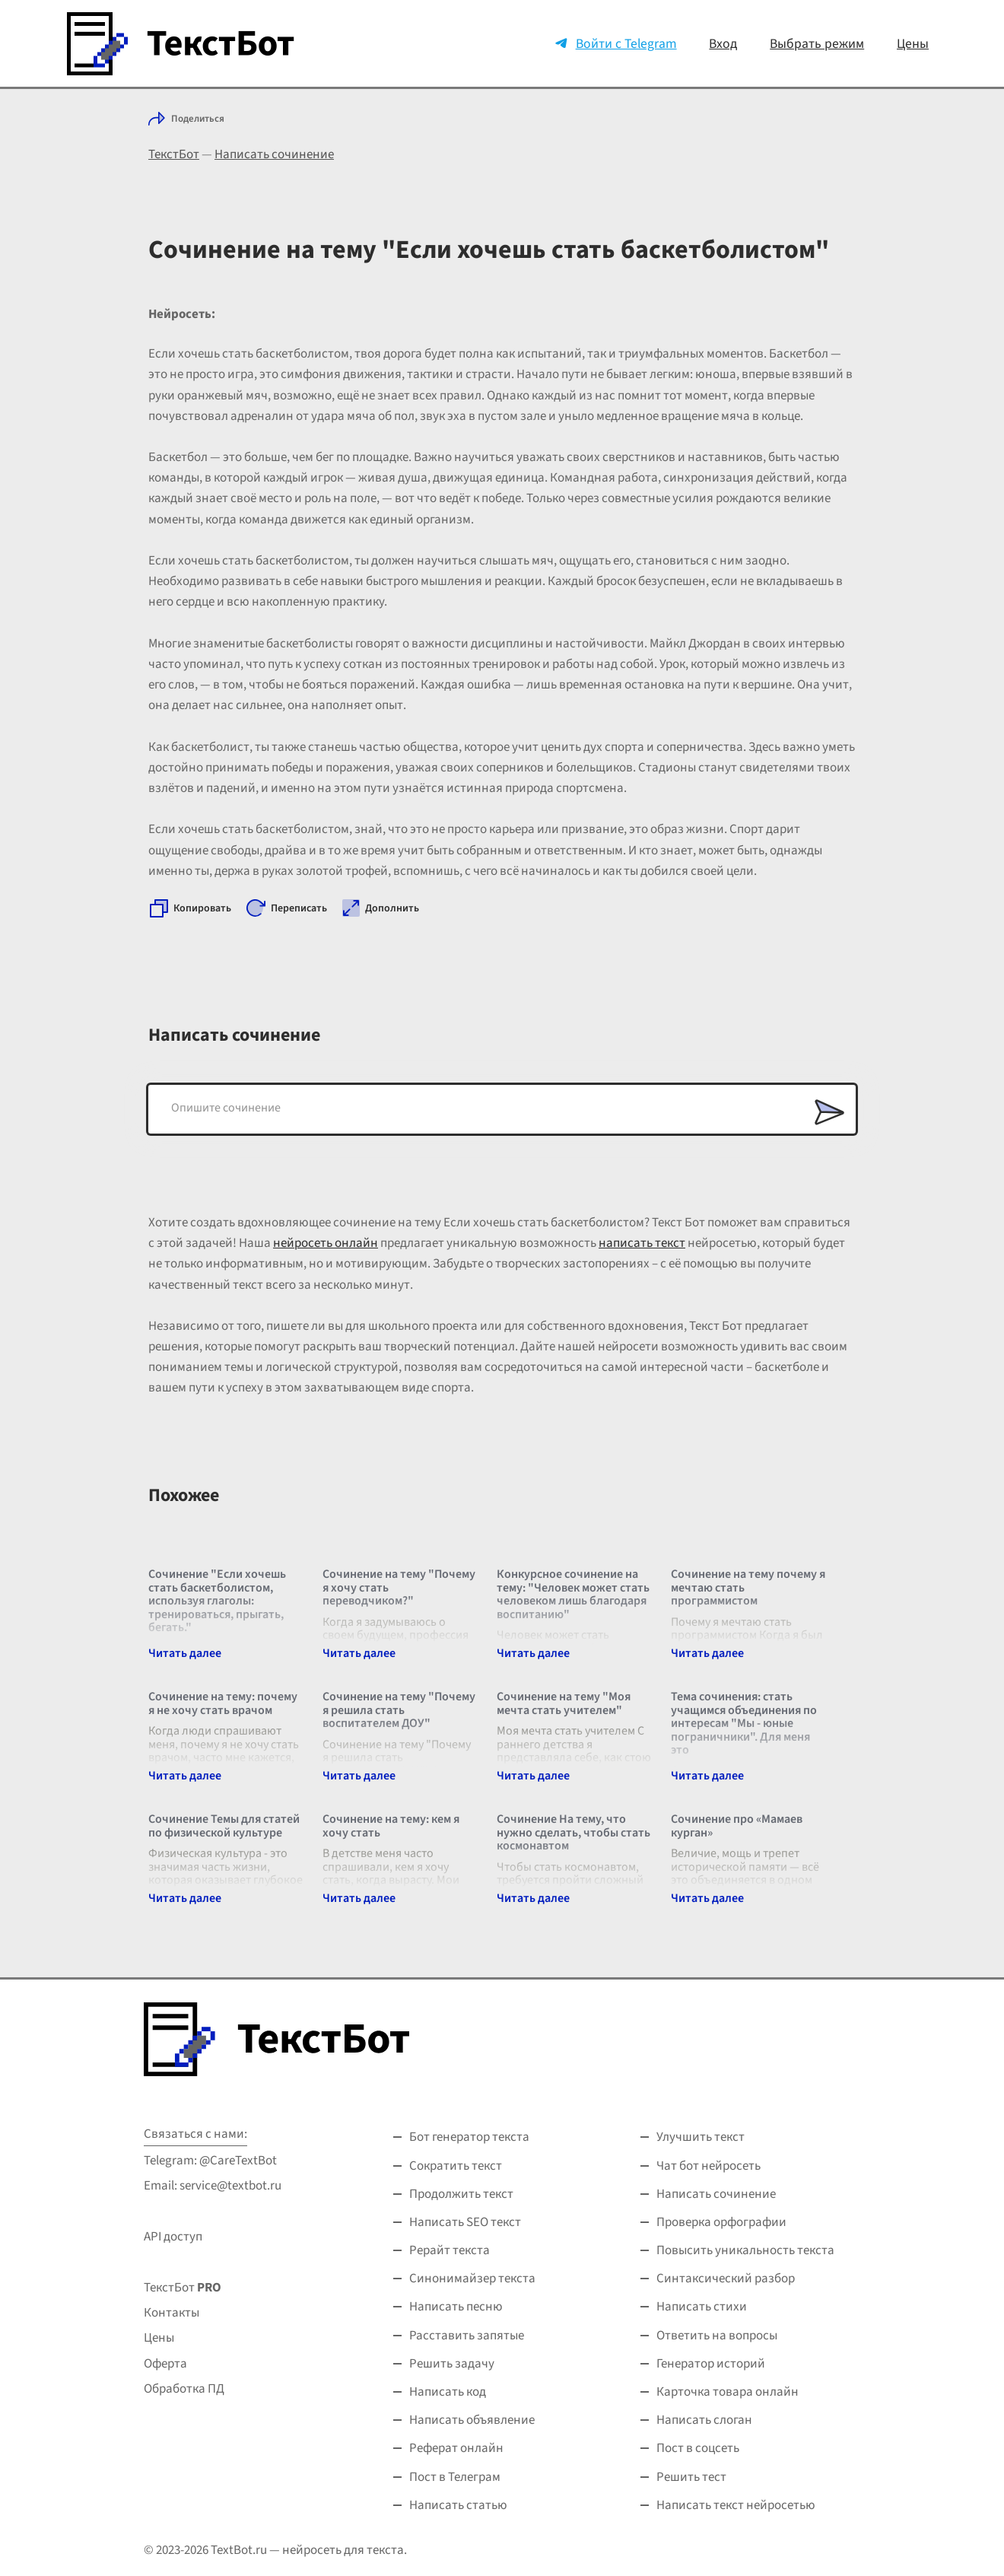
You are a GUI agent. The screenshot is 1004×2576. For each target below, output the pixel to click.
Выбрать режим (817, 43)
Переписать (299, 908)
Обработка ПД (184, 2389)
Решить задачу (451, 2364)
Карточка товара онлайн (727, 2392)
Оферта (165, 2364)
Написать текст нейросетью (735, 2505)
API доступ (173, 2237)
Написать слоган (704, 2420)
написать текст (642, 1243)
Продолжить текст (461, 2194)
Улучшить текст (700, 2137)
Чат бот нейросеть (708, 2166)
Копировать (202, 908)
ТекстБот (173, 154)
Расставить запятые (466, 2335)
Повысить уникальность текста (745, 2250)
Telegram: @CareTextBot (210, 2160)
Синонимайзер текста (472, 2278)
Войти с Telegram (626, 43)
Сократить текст (455, 2166)
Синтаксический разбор (725, 2278)
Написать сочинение (274, 154)
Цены (913, 43)
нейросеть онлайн (325, 1243)
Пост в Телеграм (454, 2477)
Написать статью (458, 2505)
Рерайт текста (449, 2250)
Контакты (171, 2313)
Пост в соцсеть (697, 2448)
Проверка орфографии (721, 2222)
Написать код (447, 2392)
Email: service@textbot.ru (212, 2186)
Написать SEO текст (465, 2222)
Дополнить (392, 908)
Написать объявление (472, 2420)
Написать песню (456, 2307)
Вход (723, 43)
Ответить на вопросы (716, 2335)
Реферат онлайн (456, 2448)
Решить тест (691, 2477)
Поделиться (197, 119)
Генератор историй (710, 2364)
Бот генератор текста (469, 2137)
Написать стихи (701, 2307)
